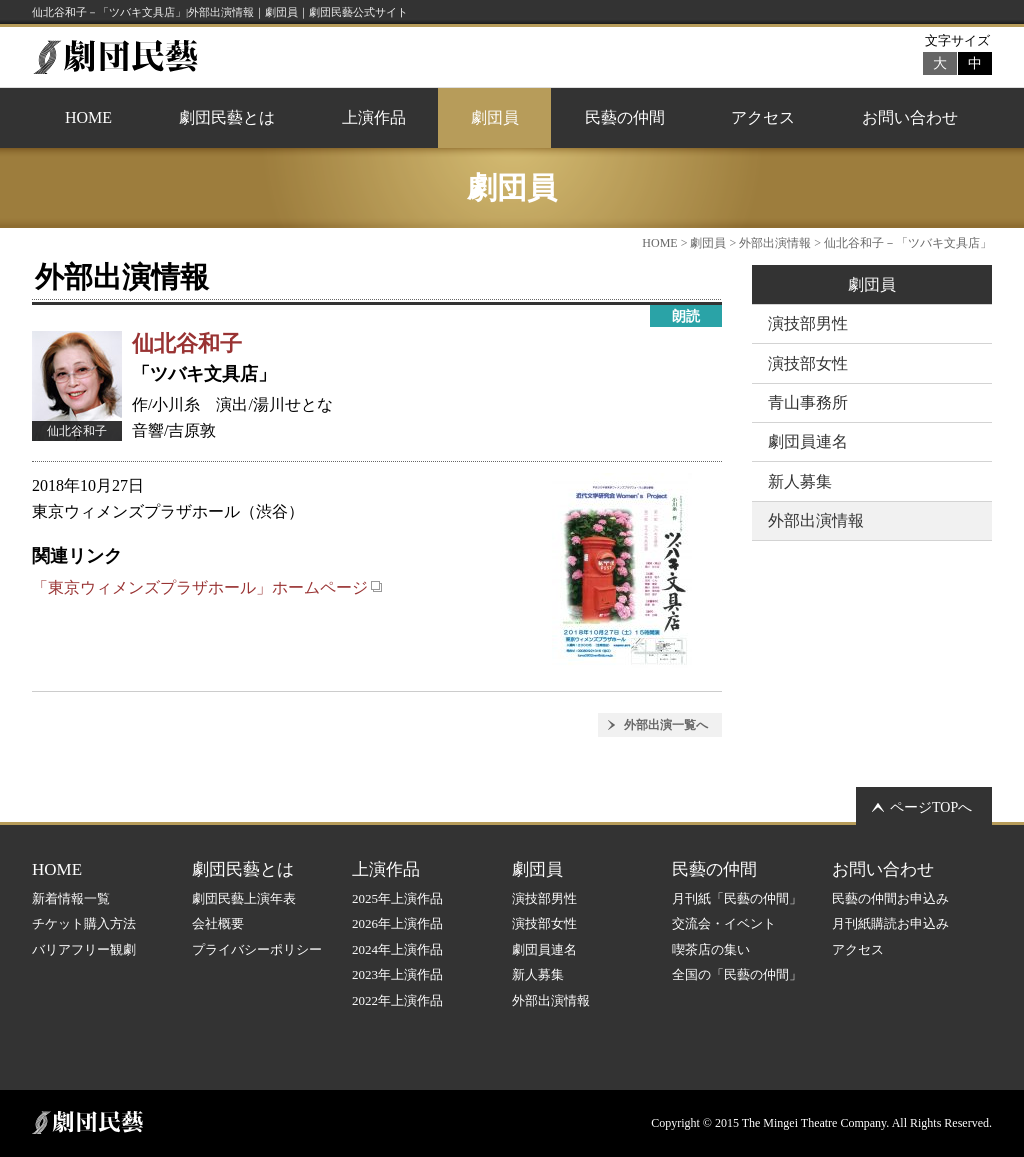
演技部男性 (808, 323)
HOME (88, 117)
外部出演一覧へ (666, 725)
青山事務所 (808, 402)
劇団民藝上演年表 (244, 898)
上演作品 (374, 117)
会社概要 (218, 923)
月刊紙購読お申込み (890, 923)
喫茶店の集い (711, 949)
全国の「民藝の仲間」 (737, 974)
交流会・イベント (724, 923)
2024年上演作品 (397, 949)
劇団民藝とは (227, 117)
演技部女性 (808, 363)
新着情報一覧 (71, 898)
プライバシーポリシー (257, 949)
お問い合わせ (910, 117)
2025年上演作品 (397, 898)
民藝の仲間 (625, 117)
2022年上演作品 (397, 1000)
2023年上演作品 (397, 974)
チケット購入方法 (84, 923)
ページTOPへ (931, 807)
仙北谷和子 (187, 343)
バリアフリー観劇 (84, 949)
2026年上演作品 (397, 923)
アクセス (763, 117)
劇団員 (495, 117)
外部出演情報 (775, 243)
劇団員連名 (808, 441)
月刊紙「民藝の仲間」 (737, 898)
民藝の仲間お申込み (890, 898)
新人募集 (800, 481)
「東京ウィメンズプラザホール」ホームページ (207, 587)
